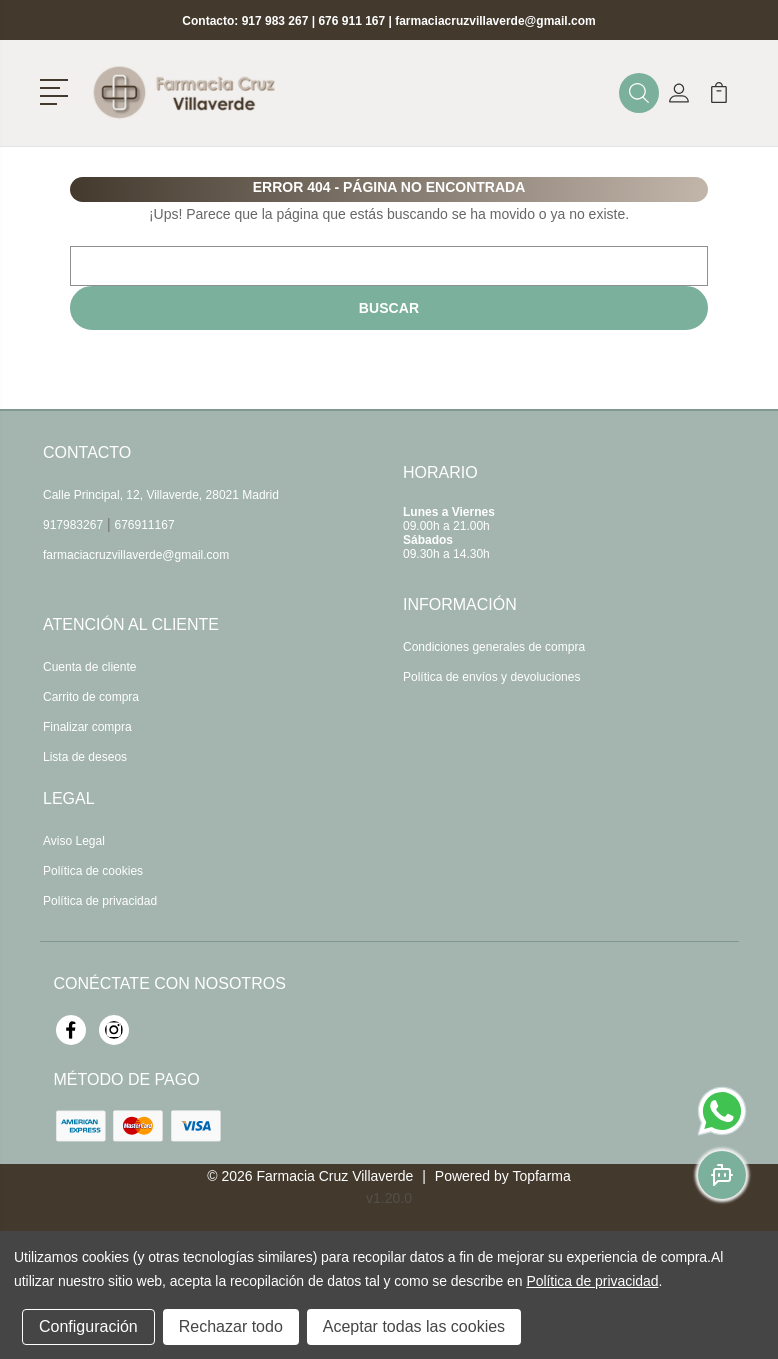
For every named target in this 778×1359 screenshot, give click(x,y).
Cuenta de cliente (89, 667)
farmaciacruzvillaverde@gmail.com (495, 21)
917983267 (73, 525)
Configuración (88, 1326)
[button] (57, 90)
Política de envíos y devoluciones (491, 677)
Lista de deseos (85, 757)
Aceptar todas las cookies (414, 1326)
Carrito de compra (91, 697)
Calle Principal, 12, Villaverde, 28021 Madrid (161, 495)
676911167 (145, 525)
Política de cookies (93, 871)
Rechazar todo (231, 1326)
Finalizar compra (87, 727)
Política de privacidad (100, 901)
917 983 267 (275, 21)
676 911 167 (351, 21)
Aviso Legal (74, 841)
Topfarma (541, 1176)
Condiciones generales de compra (494, 647)
